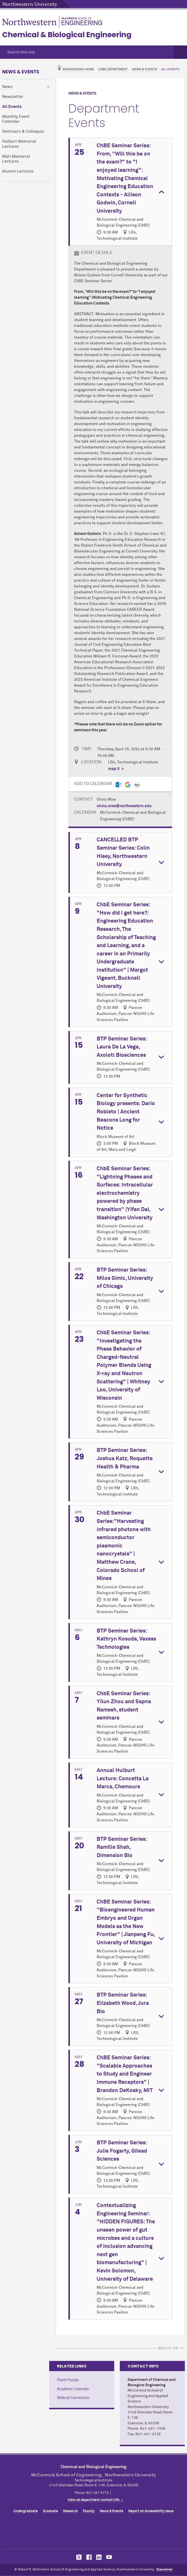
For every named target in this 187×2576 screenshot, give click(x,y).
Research (70, 2511)
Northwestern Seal (93, 2532)
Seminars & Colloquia (23, 132)
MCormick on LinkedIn (98, 2557)
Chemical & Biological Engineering (66, 35)
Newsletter (12, 97)
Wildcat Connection (73, 2398)
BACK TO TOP (168, 2348)
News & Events (20, 72)
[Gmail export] (128, 784)
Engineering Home (78, 69)
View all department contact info (94, 2500)
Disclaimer (164, 2569)
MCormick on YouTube (109, 2557)
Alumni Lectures (18, 171)
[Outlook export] (118, 784)
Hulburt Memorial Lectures (19, 144)
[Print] (137, 784)
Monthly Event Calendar (16, 119)
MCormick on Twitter (78, 2557)
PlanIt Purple (67, 2380)
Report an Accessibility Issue (151, 2511)
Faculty (88, 2511)
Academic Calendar (73, 2389)
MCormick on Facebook (88, 2557)
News (7, 87)
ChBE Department (113, 69)
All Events (12, 107)
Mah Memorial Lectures (16, 159)
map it (114, 769)
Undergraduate (25, 2511)
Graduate (50, 2511)
